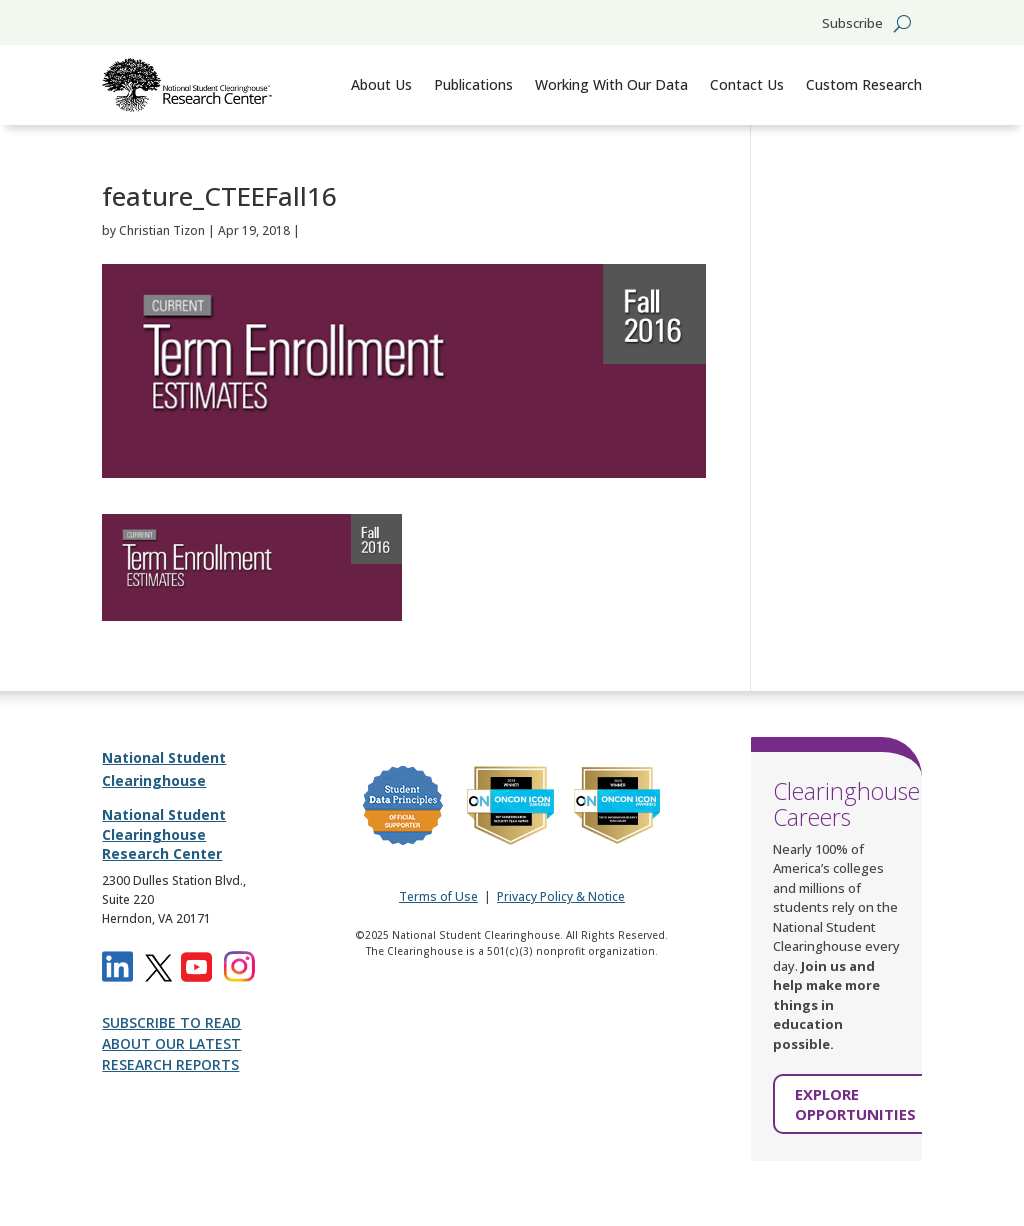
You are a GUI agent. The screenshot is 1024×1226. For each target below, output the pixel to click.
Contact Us (747, 84)
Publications (473, 84)
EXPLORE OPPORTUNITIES (855, 1104)
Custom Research (864, 84)
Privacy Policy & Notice (561, 896)
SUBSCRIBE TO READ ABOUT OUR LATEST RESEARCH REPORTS (171, 1043)
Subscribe (852, 24)
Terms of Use (438, 896)
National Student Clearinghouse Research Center (164, 834)
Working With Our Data (611, 84)
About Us (381, 84)
